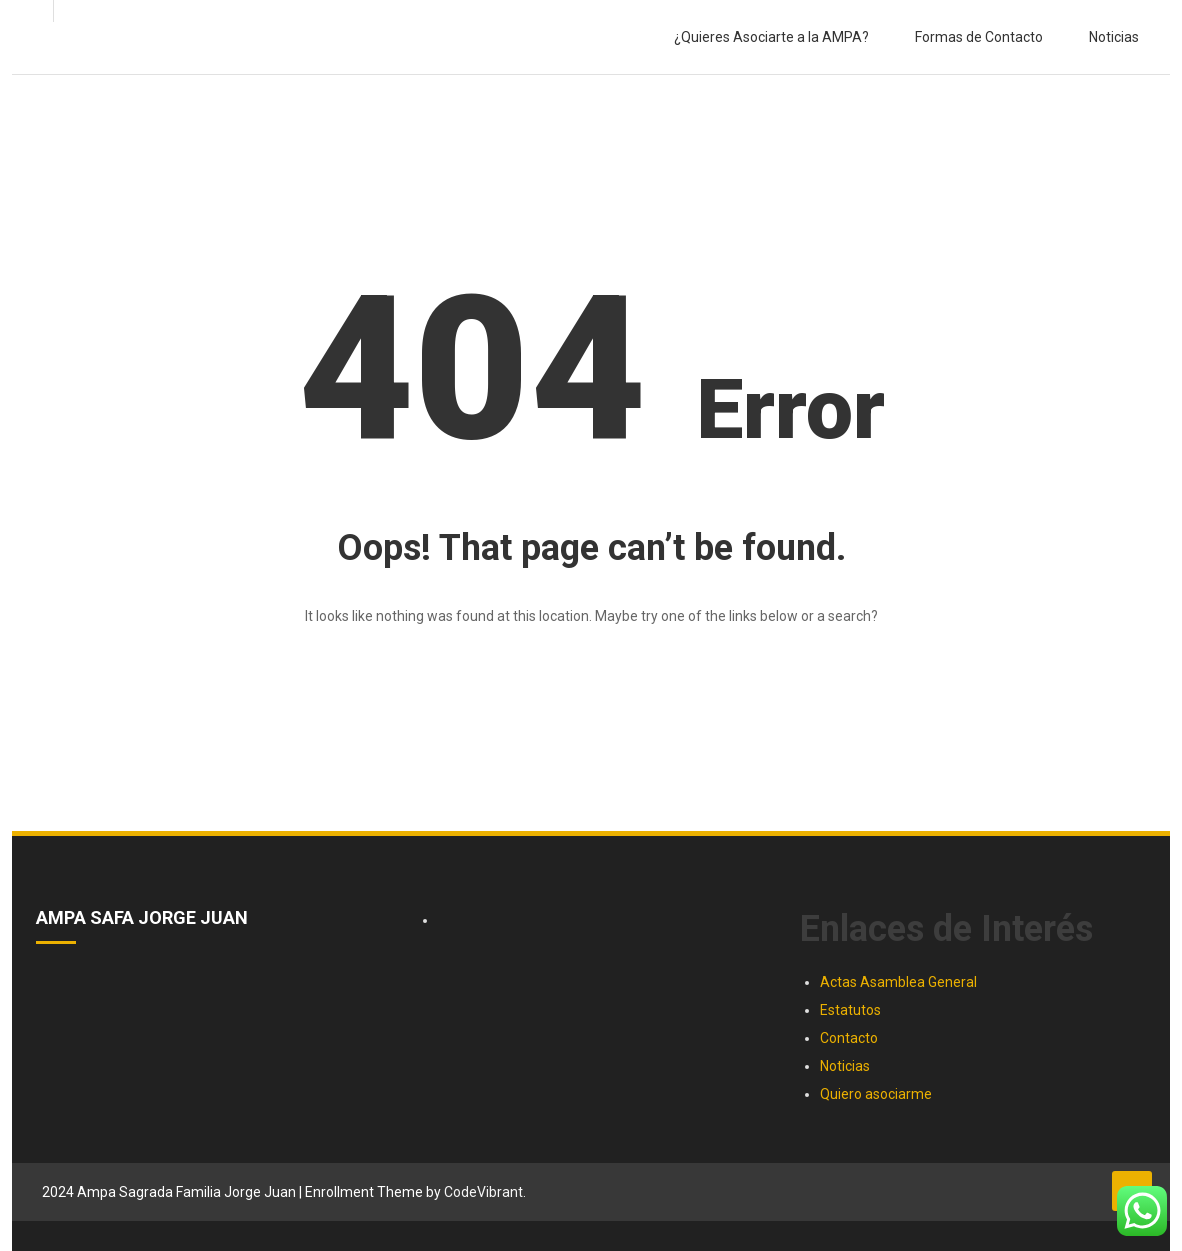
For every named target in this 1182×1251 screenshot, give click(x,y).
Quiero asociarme (876, 1094)
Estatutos (850, 1010)
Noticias (1114, 37)
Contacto (849, 1038)
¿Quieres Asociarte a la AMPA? (771, 37)
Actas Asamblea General (898, 982)
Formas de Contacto (979, 37)
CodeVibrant (483, 1192)
